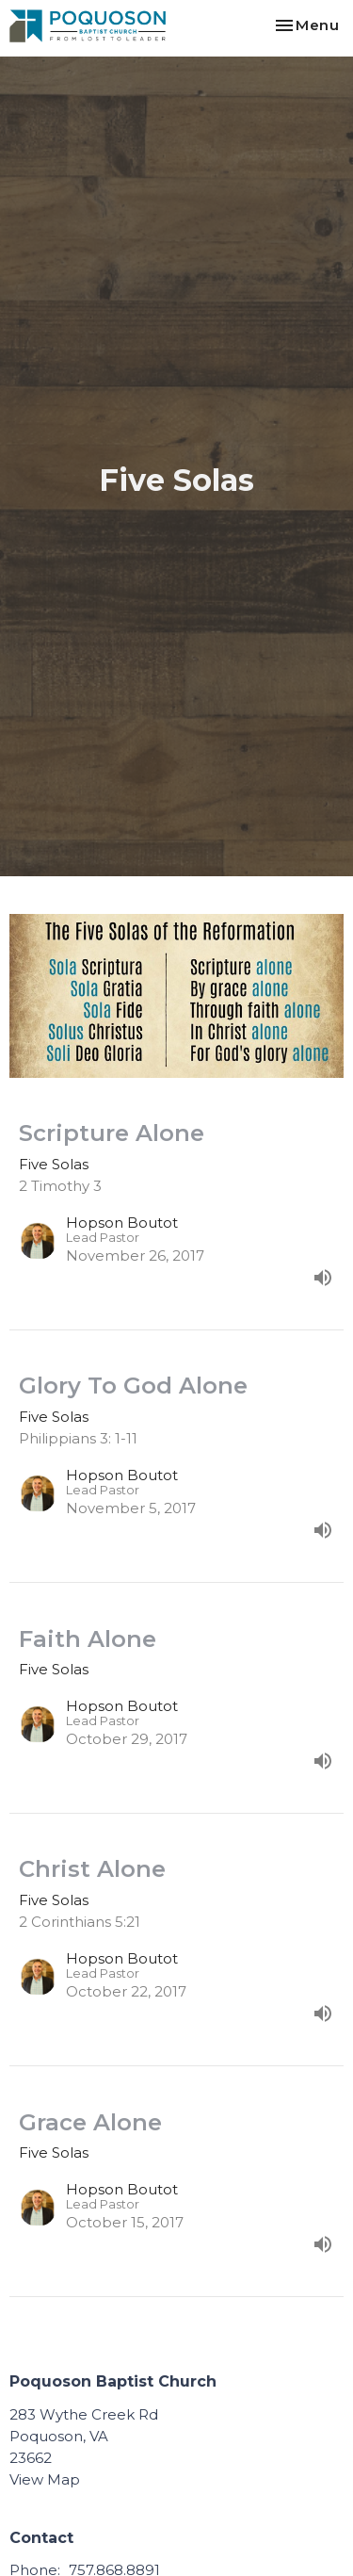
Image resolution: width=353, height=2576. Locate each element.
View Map (44, 2479)
